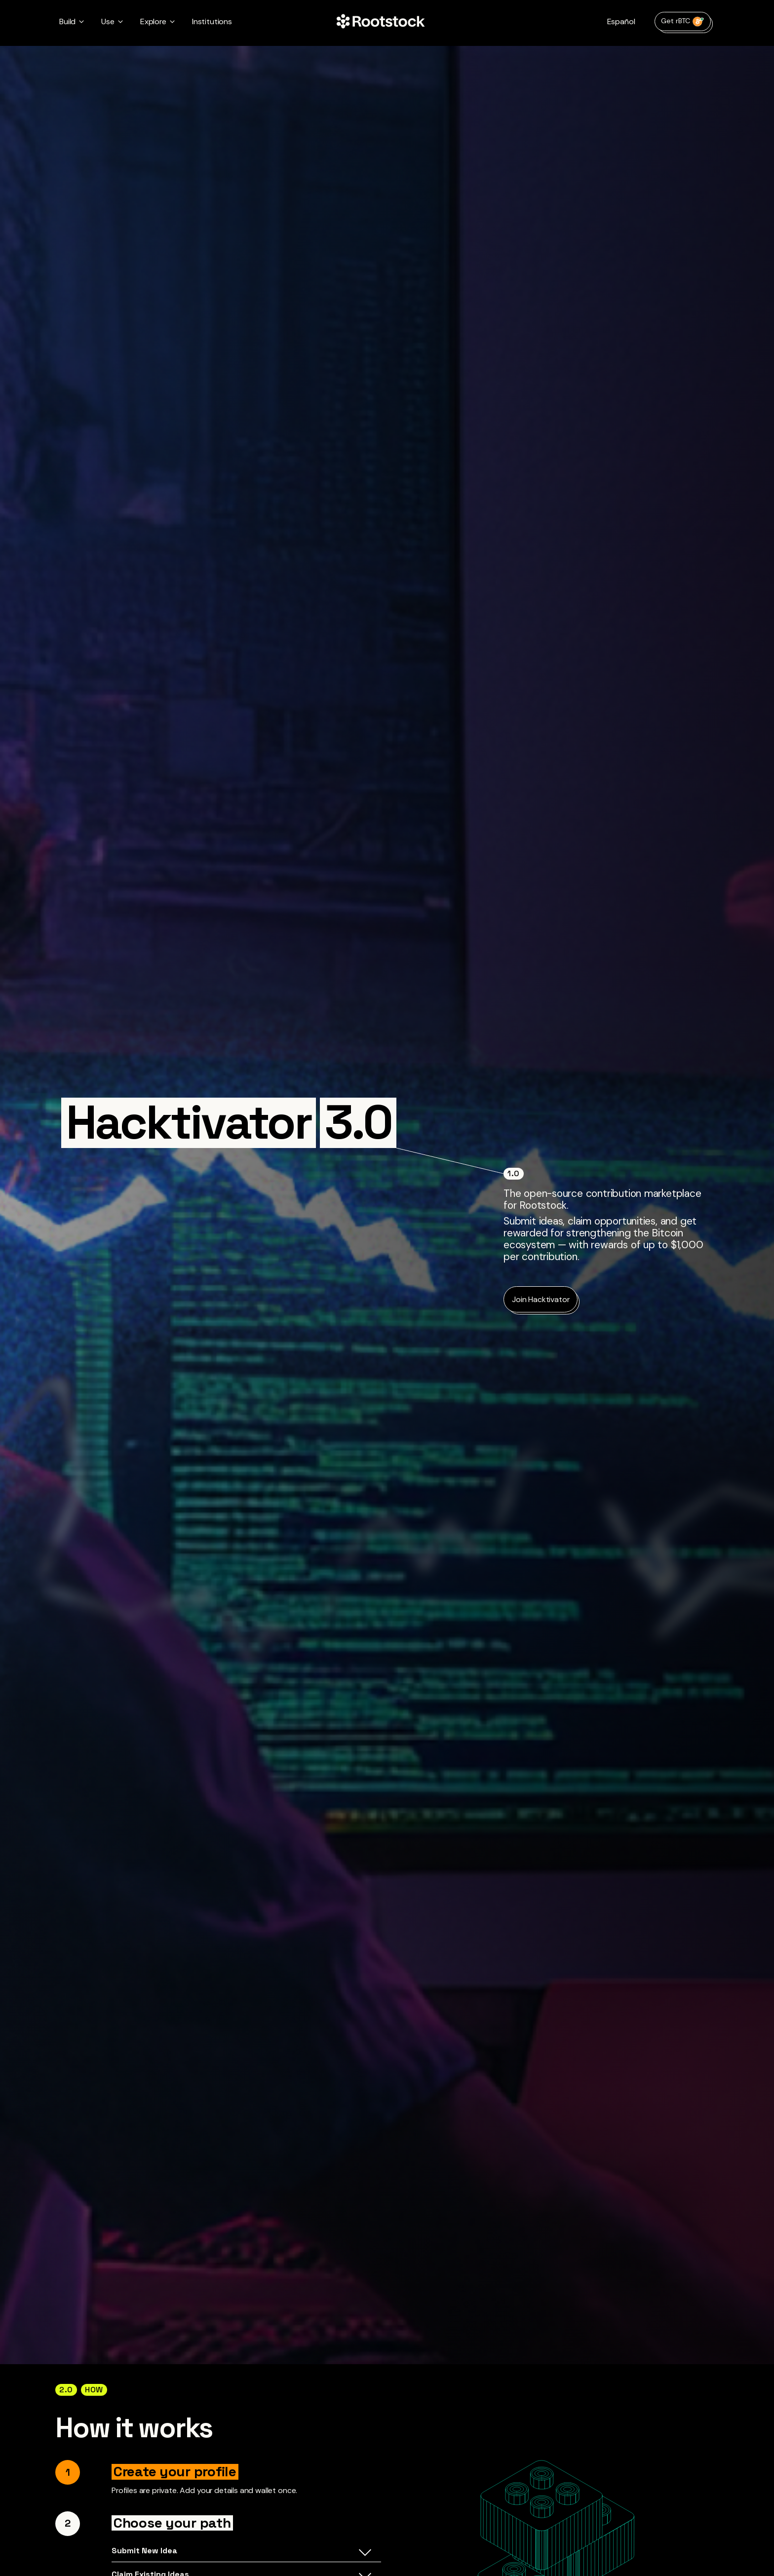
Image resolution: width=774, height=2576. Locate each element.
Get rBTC (682, 21)
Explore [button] (153, 21)
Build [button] (67, 21)
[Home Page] (381, 22)
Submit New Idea (241, 2552)
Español (621, 21)
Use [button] (108, 21)
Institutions (212, 21)
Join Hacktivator (540, 1299)
